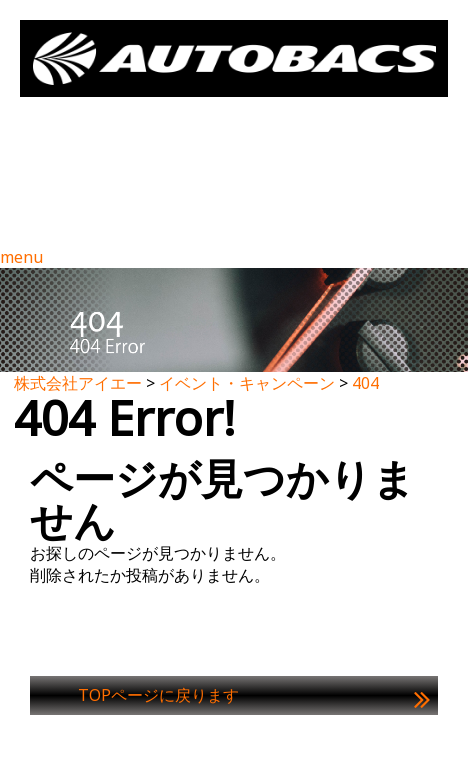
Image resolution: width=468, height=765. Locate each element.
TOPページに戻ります (158, 695)
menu (21, 257)
